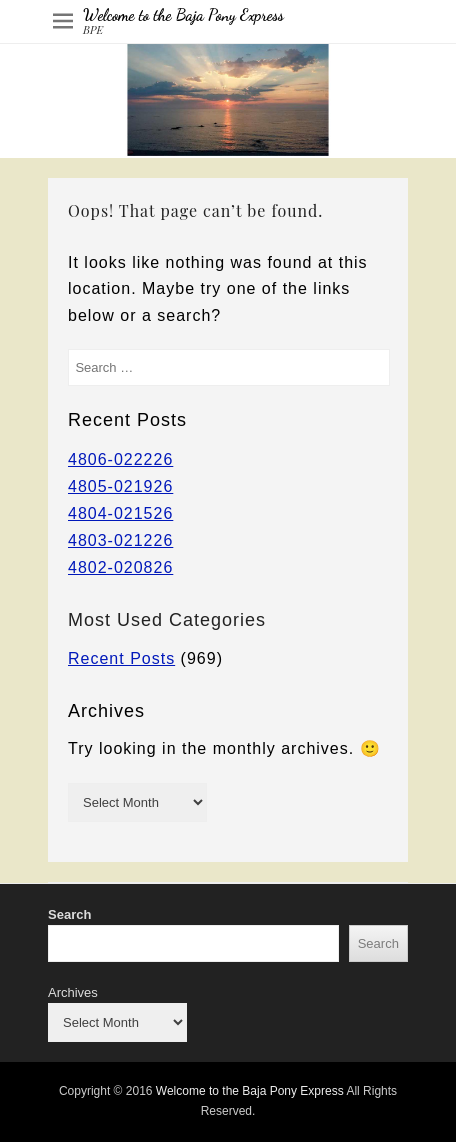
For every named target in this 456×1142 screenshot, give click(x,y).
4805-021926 (120, 486)
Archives (73, 992)
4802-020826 (120, 567)
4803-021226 (120, 540)
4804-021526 (120, 513)
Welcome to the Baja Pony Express (183, 14)
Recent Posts (121, 658)
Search (69, 914)
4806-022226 (120, 459)
